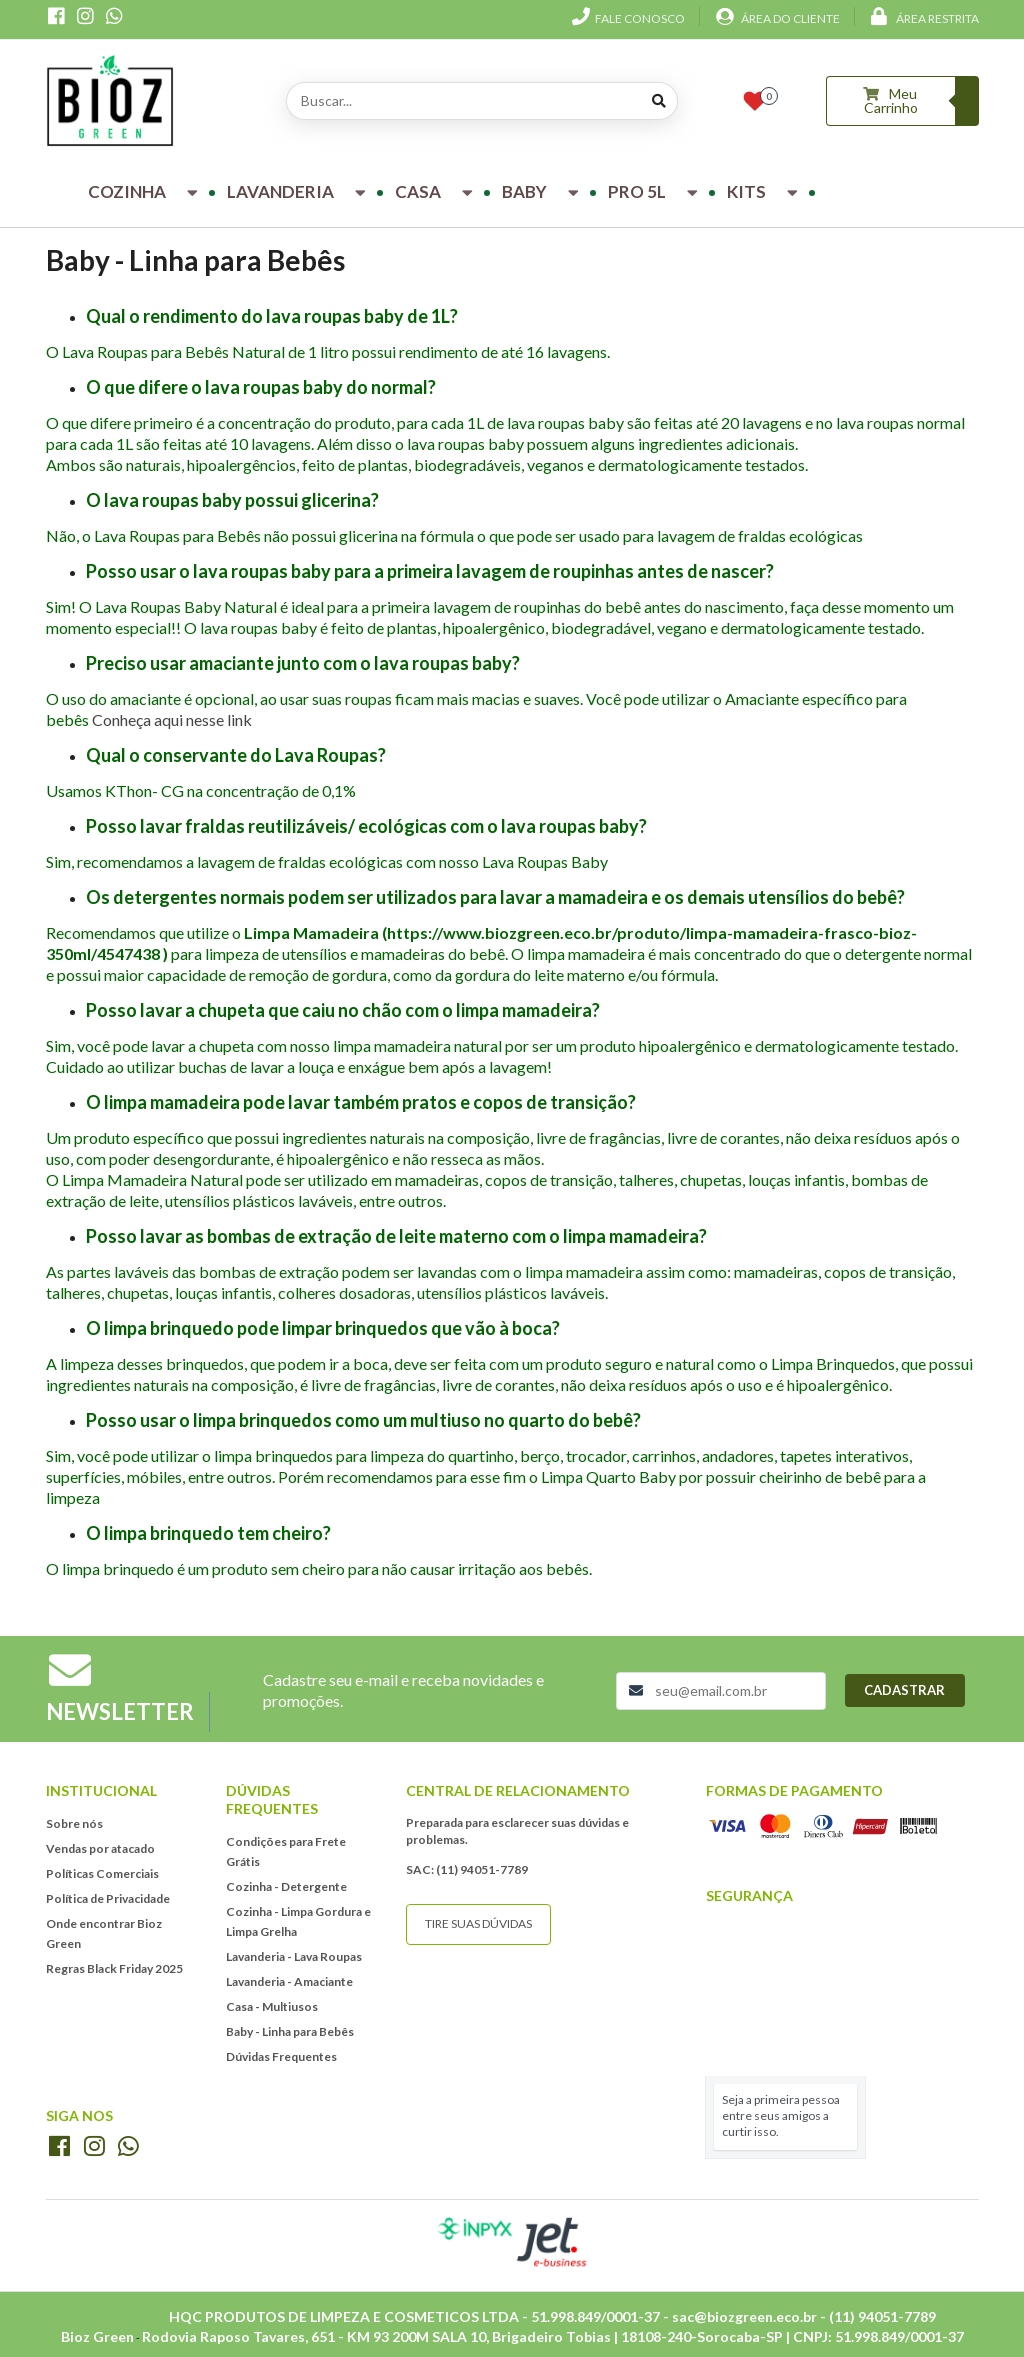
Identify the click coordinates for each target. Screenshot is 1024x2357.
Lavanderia (299, 191)
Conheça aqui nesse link (172, 719)
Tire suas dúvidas (478, 1923)
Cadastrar (904, 1690)
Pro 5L (655, 191)
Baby (543, 191)
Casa (436, 191)
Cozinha (145, 191)
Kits (765, 191)
